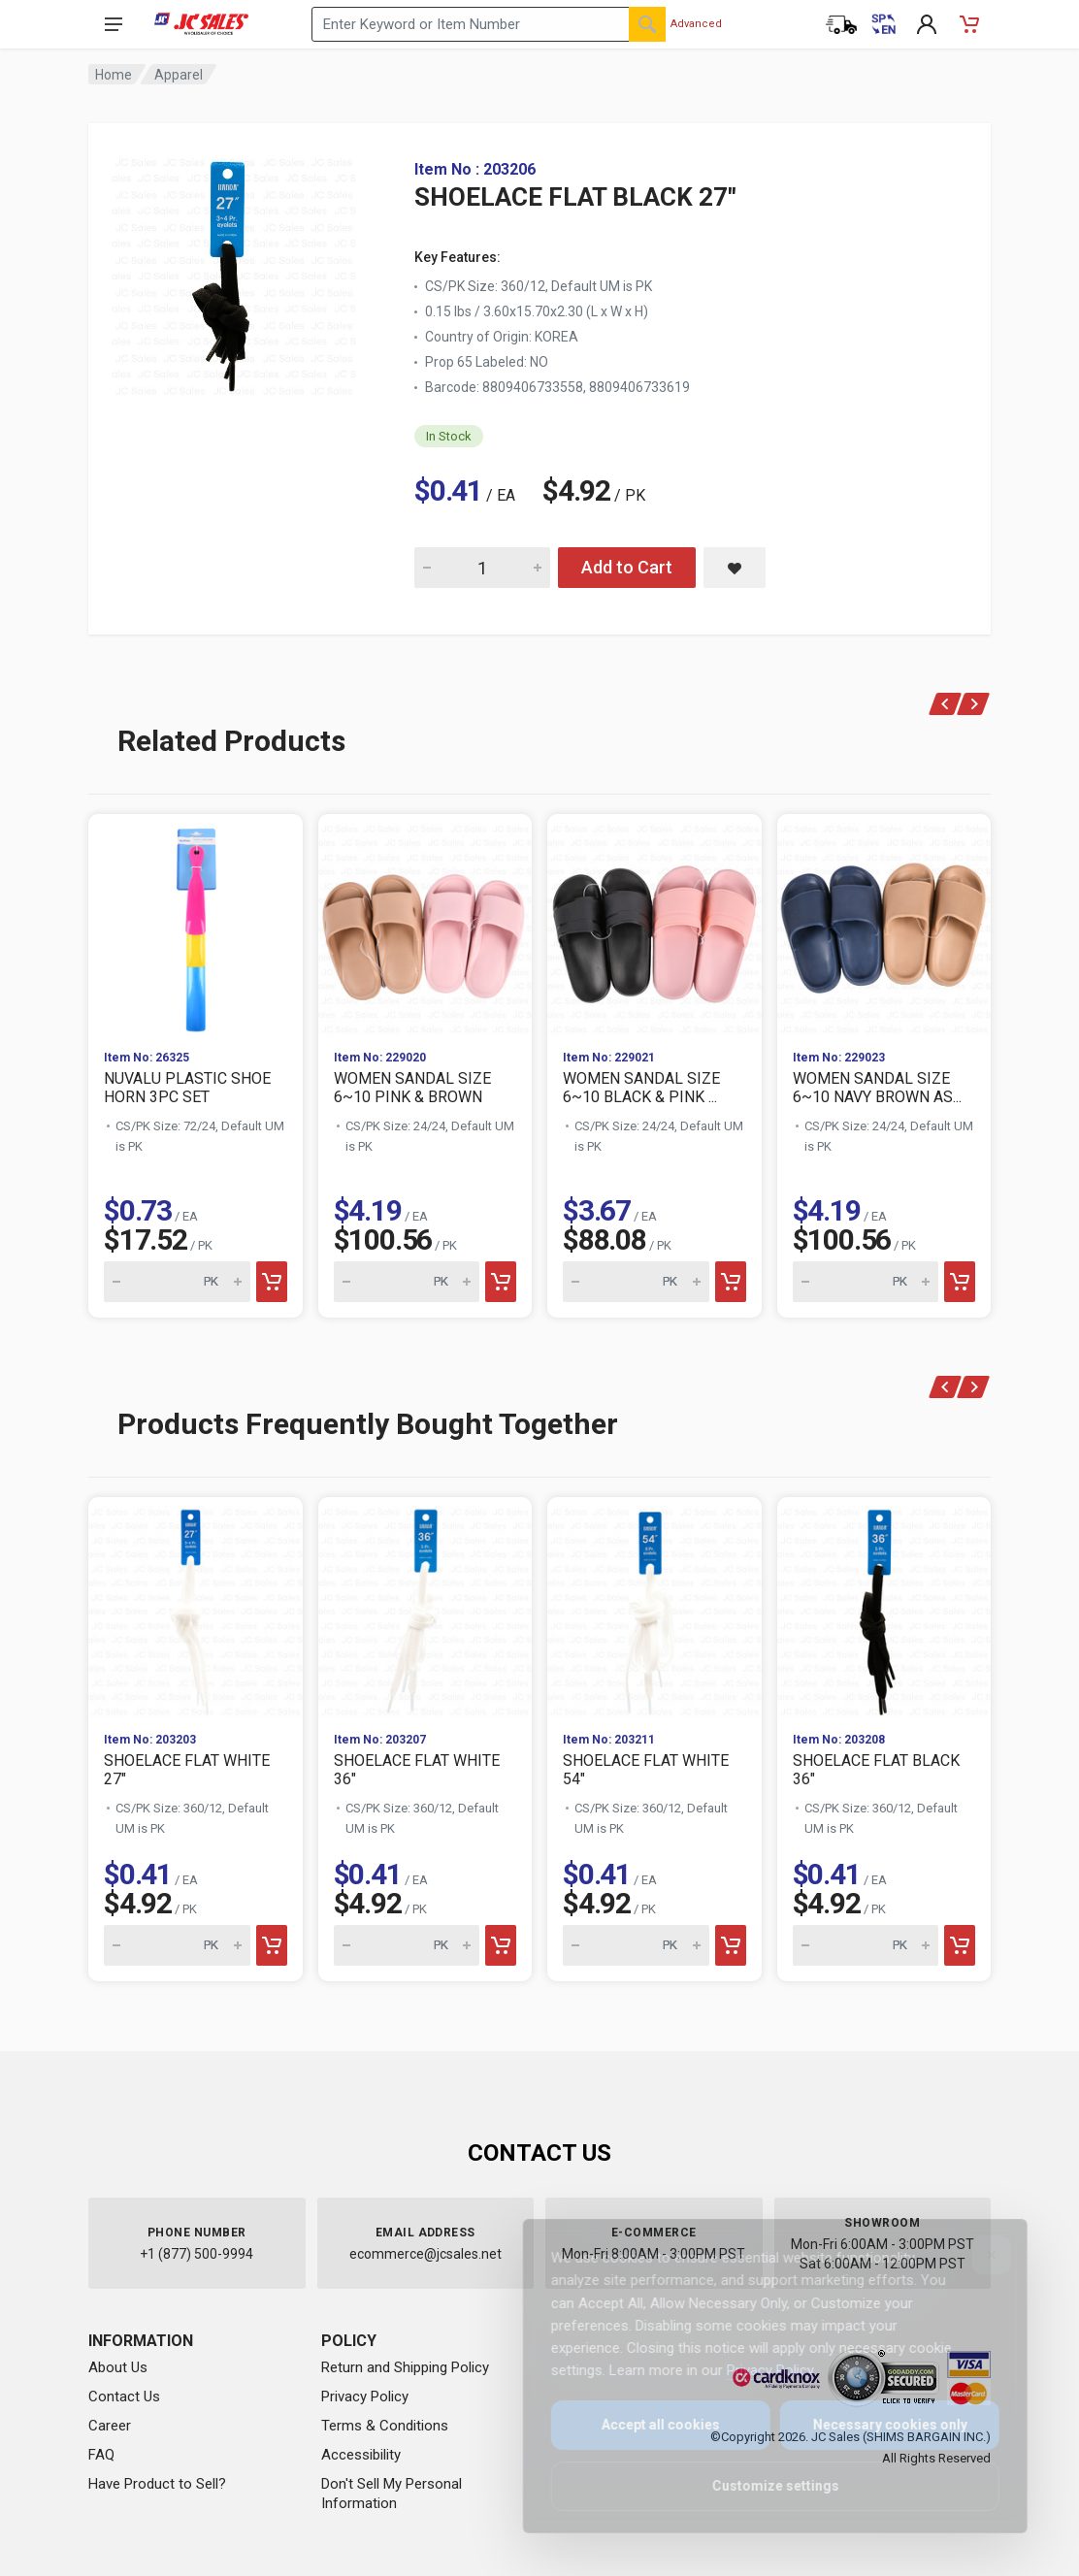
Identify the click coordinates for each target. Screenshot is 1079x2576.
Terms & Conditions (384, 2425)
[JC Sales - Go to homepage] (201, 24)
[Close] (978, 2254)
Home (113, 74)
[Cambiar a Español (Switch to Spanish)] (884, 24)
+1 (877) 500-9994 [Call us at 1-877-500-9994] (196, 2254)
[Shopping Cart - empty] (969, 24)
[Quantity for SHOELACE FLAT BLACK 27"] (482, 567)
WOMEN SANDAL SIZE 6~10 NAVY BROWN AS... (877, 1087)
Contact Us (124, 2396)
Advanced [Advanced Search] (696, 23)
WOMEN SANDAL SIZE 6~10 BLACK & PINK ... (641, 1087)
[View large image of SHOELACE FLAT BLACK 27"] (234, 272)
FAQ (101, 2454)
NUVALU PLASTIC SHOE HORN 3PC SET (187, 1087)
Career (109, 2425)
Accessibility (361, 2454)
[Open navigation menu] (113, 24)
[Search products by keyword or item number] (488, 24)
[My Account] (926, 24)
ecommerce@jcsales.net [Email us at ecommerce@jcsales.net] (425, 2254)
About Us (117, 2367)
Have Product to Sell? (157, 2484)
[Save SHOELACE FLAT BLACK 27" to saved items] (734, 567)
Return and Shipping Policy (405, 2367)
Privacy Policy (365, 2396)
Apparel (178, 74)
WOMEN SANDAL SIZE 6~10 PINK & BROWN (412, 1087)
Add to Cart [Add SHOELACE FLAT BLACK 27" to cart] (626, 567)
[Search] (647, 24)
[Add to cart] (271, 1281)
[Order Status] (841, 24)
